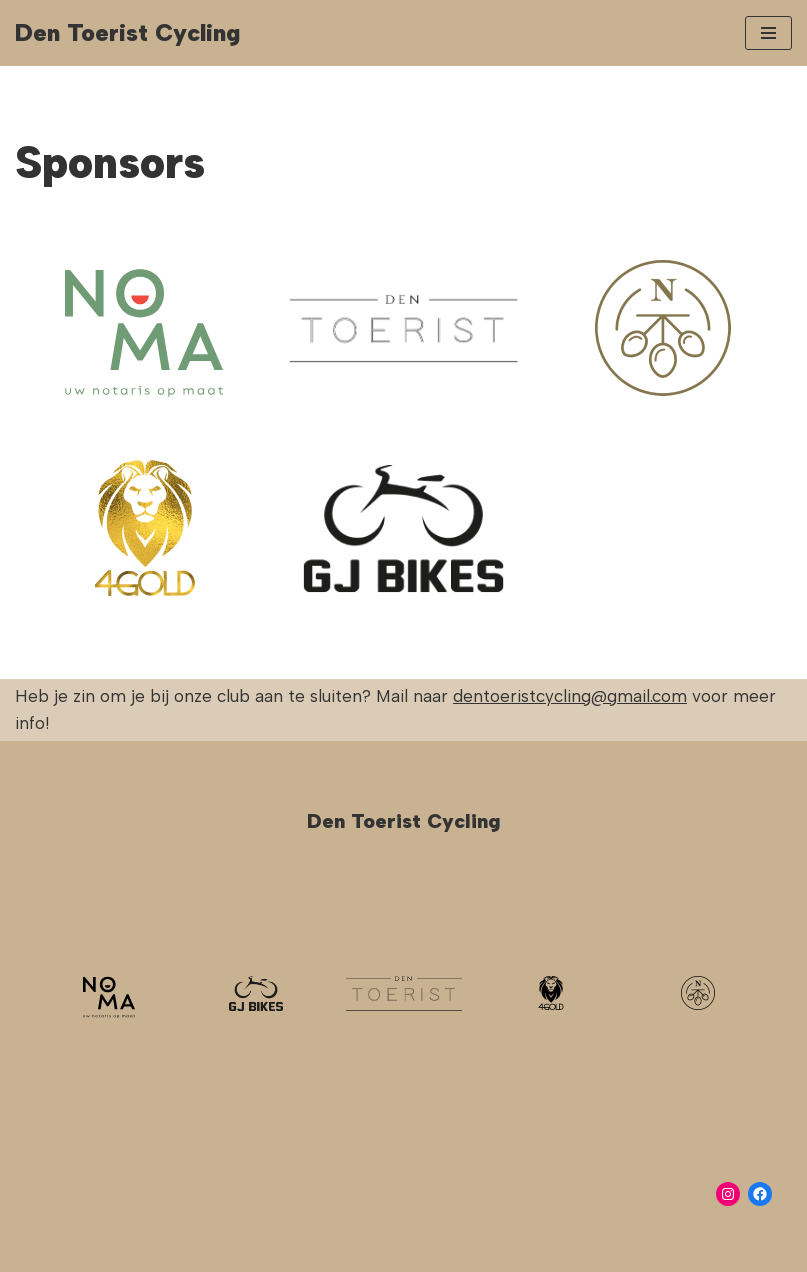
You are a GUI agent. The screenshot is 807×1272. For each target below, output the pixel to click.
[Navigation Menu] (768, 33)
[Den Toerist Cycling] (127, 33)
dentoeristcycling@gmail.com (570, 696)
